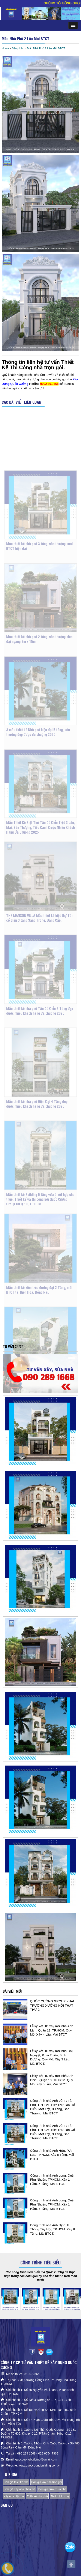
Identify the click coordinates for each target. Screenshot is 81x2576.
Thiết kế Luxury (60, 2496)
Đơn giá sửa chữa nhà (52, 2489)
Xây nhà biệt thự (14, 2496)
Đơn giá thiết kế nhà (16, 2482)
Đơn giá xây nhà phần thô (20, 2489)
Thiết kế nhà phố (37, 2496)
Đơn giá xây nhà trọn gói (46, 2482)
